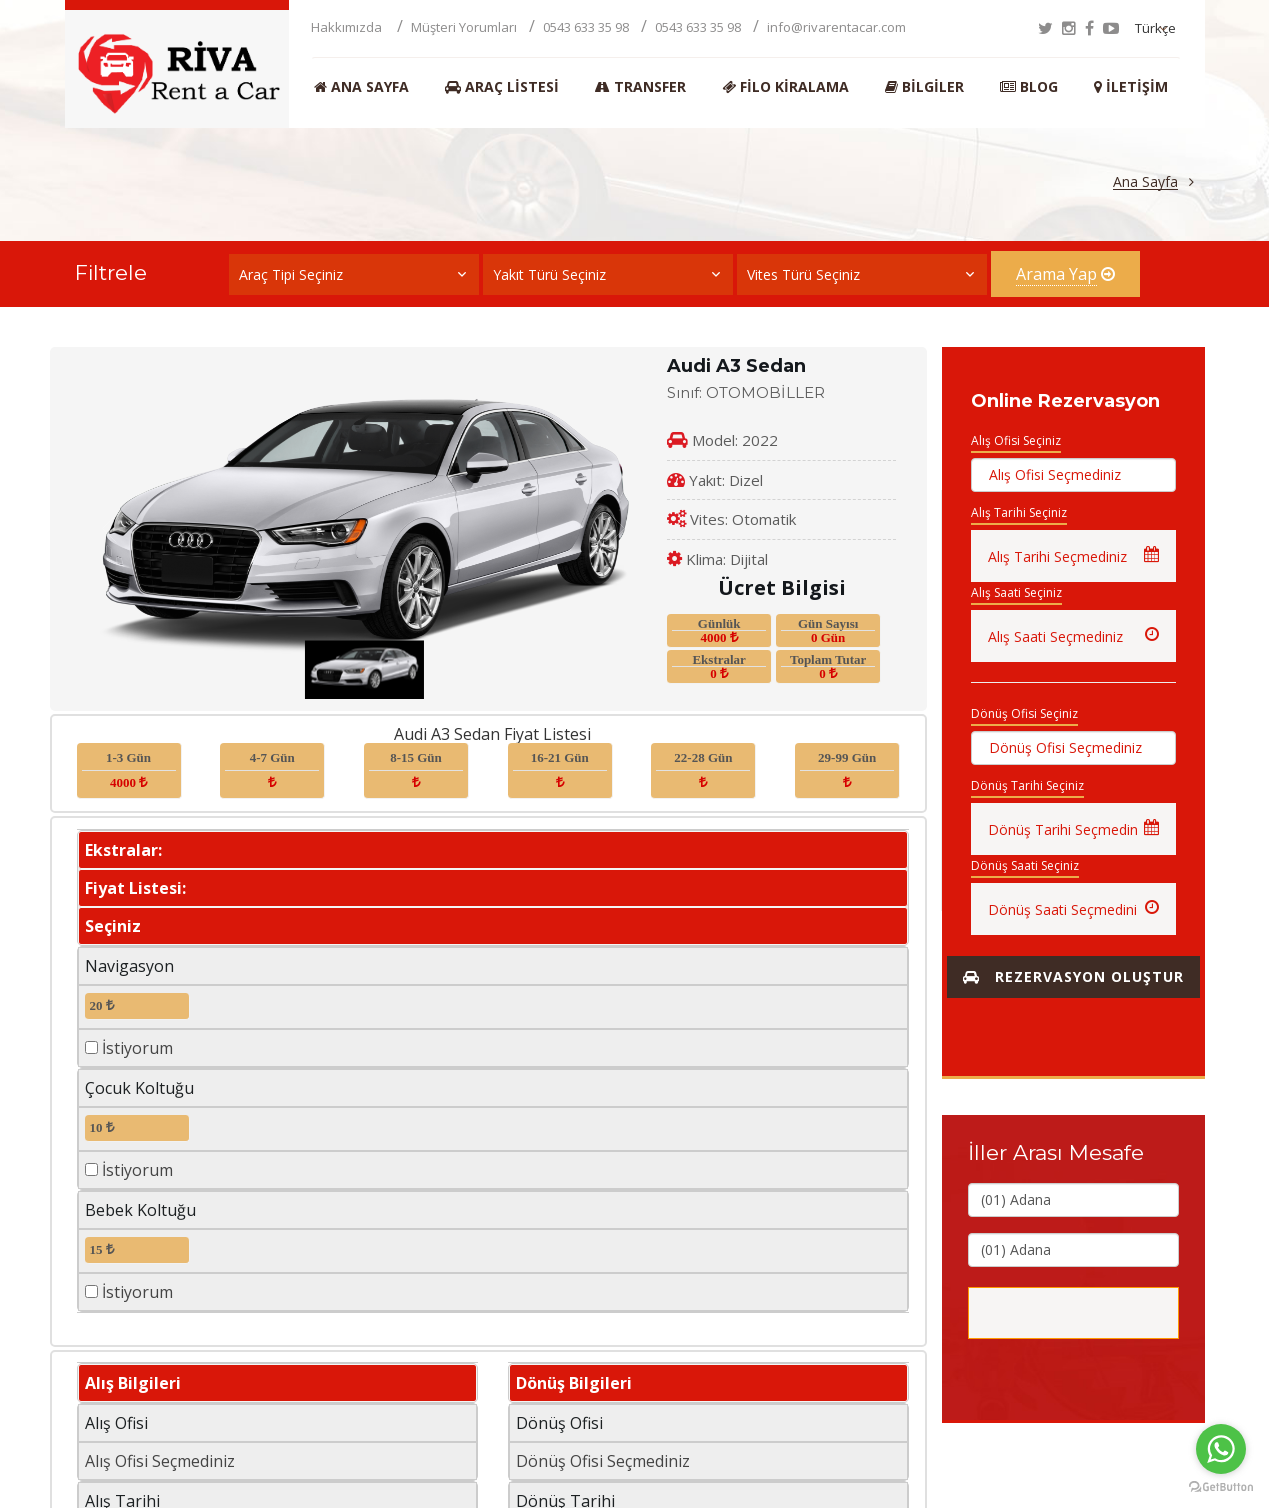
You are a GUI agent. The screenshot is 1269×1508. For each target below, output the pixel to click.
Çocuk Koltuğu (139, 1088)
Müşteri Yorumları (464, 27)
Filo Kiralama (785, 87)
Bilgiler (924, 87)
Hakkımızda (348, 27)
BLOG (1029, 87)
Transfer (640, 87)
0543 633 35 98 (586, 27)
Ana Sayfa (361, 87)
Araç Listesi (502, 87)
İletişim (1131, 87)
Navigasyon (129, 966)
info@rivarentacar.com (836, 27)
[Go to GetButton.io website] (1221, 1487)
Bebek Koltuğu (140, 1210)
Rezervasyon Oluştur (1073, 976)
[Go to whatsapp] (1221, 1449)
